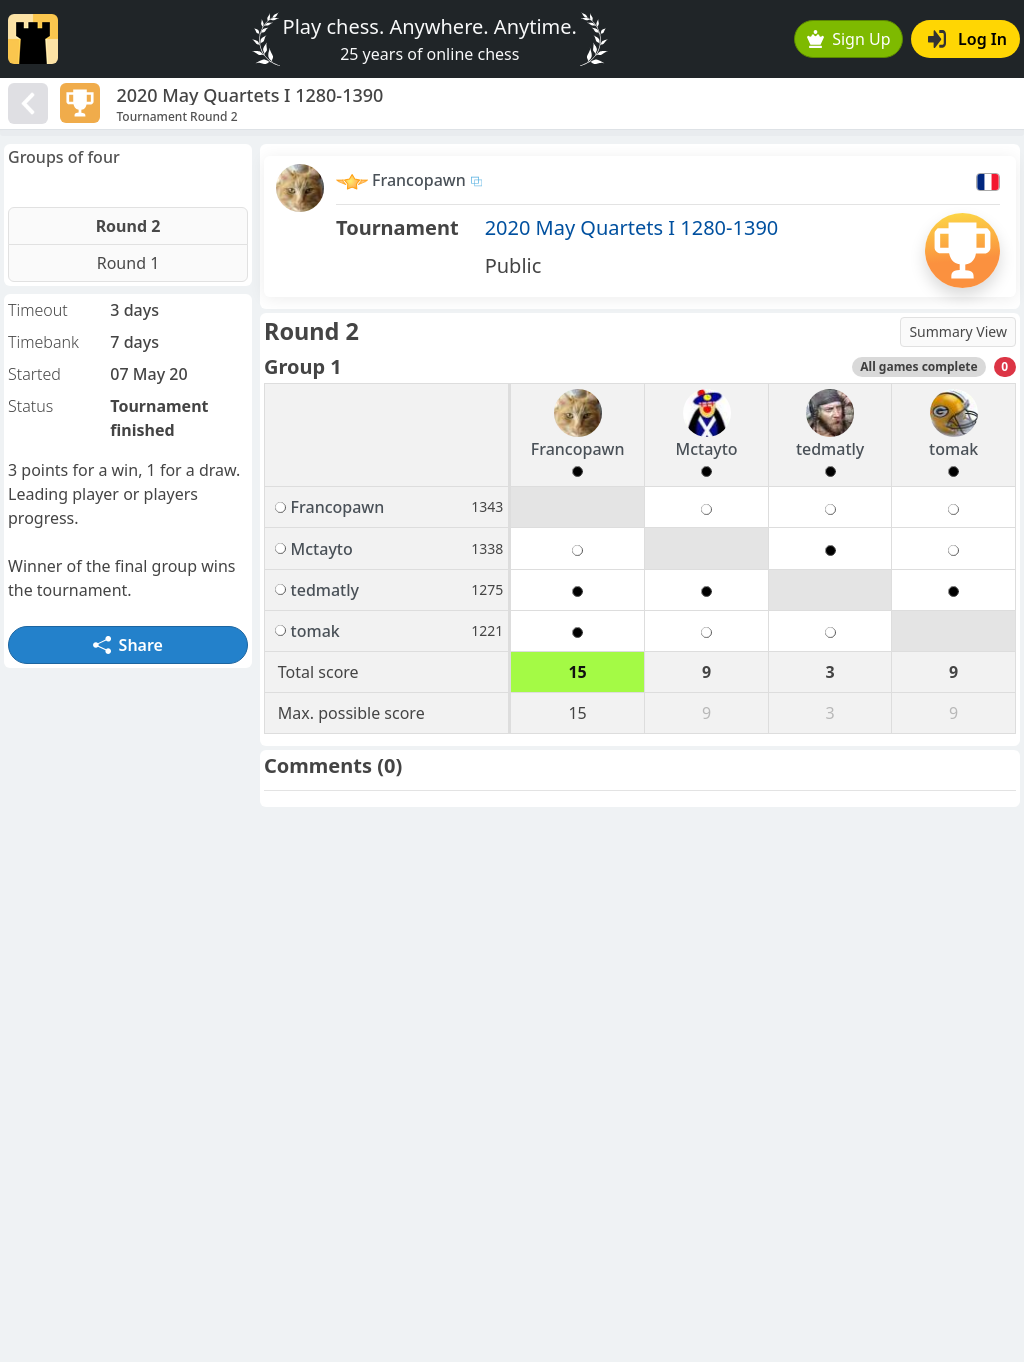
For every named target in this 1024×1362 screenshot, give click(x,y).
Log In (967, 39)
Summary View (958, 331)
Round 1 (128, 263)
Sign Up (849, 39)
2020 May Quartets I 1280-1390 (632, 227)
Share (128, 645)
